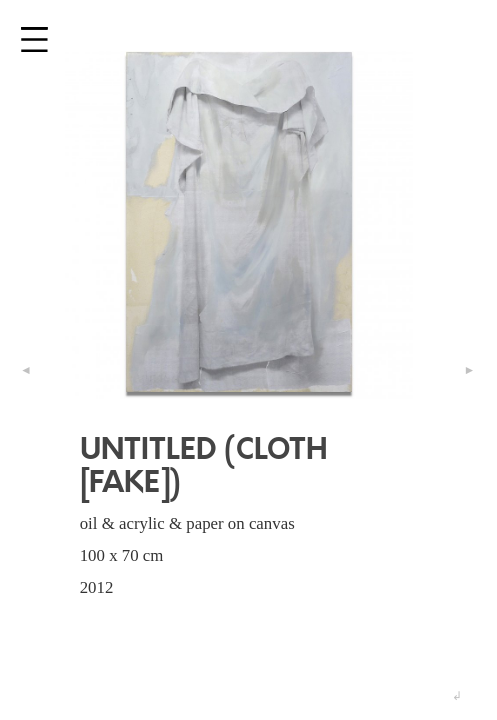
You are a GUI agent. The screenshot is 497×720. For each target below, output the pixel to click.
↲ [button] (458, 696)
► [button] (469, 370)
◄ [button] (26, 370)
